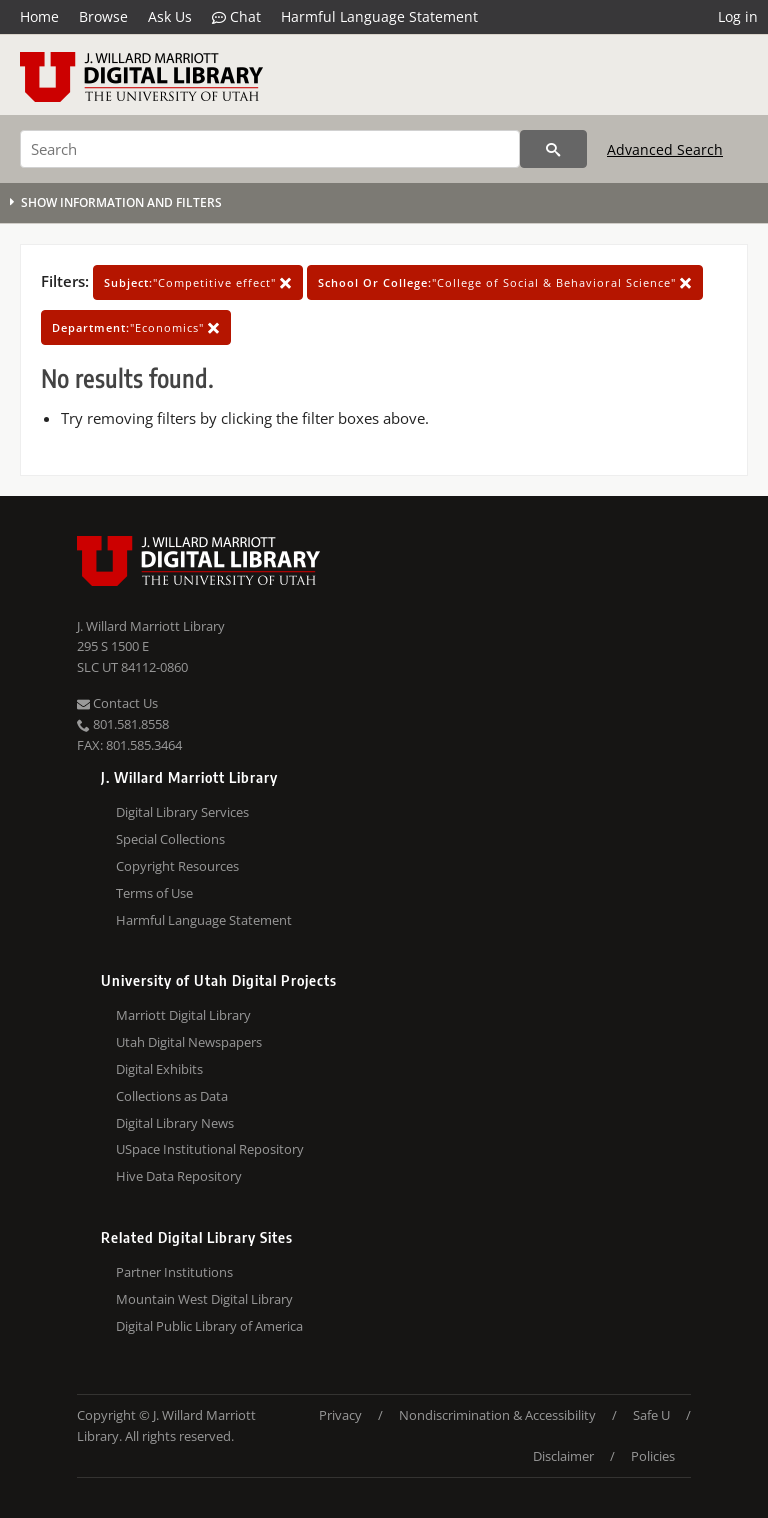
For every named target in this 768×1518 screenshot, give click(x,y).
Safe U (651, 1415)
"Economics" (136, 327)
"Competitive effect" (198, 282)
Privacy (340, 1415)
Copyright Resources (177, 866)
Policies (653, 1456)
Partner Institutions (174, 1272)
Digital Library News (175, 1123)
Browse (103, 16)
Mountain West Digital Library (204, 1299)
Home (39, 16)
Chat (236, 17)
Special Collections (170, 839)
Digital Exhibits (159, 1069)
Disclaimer (563, 1456)
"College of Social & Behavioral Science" (505, 282)
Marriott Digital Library (183, 1015)
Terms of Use (154, 893)
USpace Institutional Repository (210, 1149)
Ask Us (170, 16)
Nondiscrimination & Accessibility (497, 1415)
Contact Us (117, 703)
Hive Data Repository (179, 1176)
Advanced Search (665, 149)
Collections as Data (172, 1096)
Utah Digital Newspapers (189, 1042)
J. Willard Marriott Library (151, 626)
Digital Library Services (182, 812)
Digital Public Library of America (209, 1326)
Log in (738, 16)
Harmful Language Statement (379, 16)
